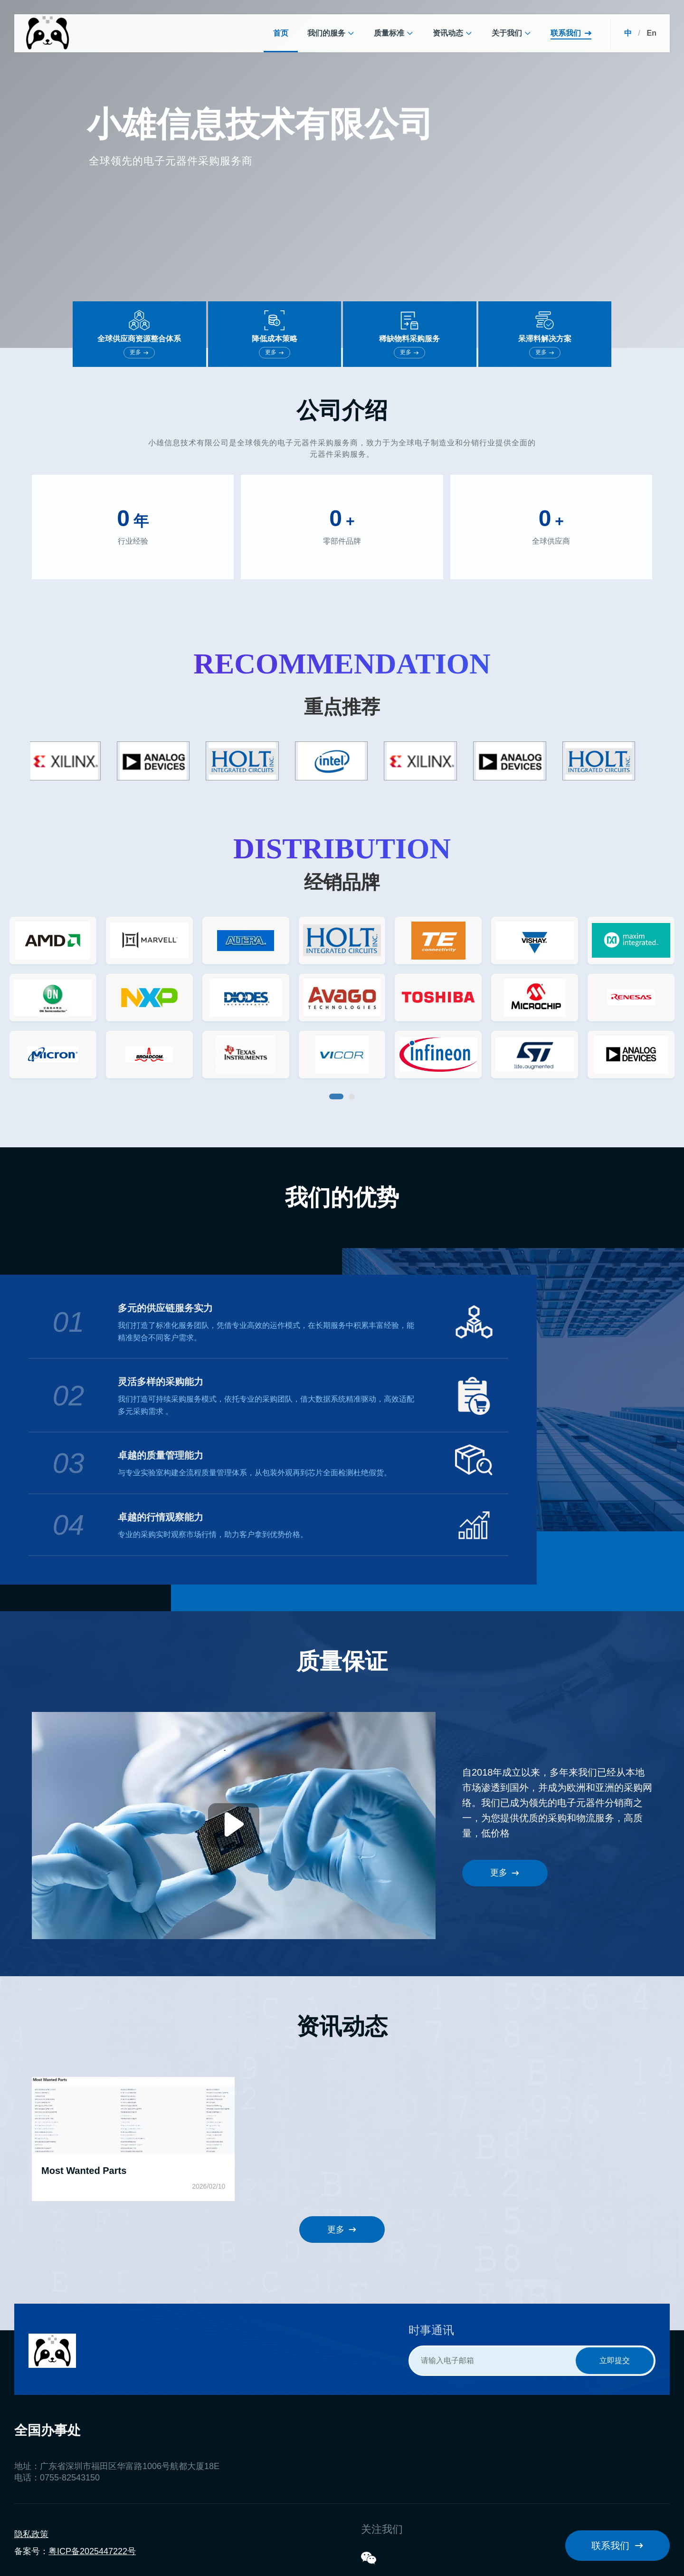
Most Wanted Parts (83, 2170)
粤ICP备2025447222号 (92, 2551)
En (651, 33)
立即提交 (614, 2360)
